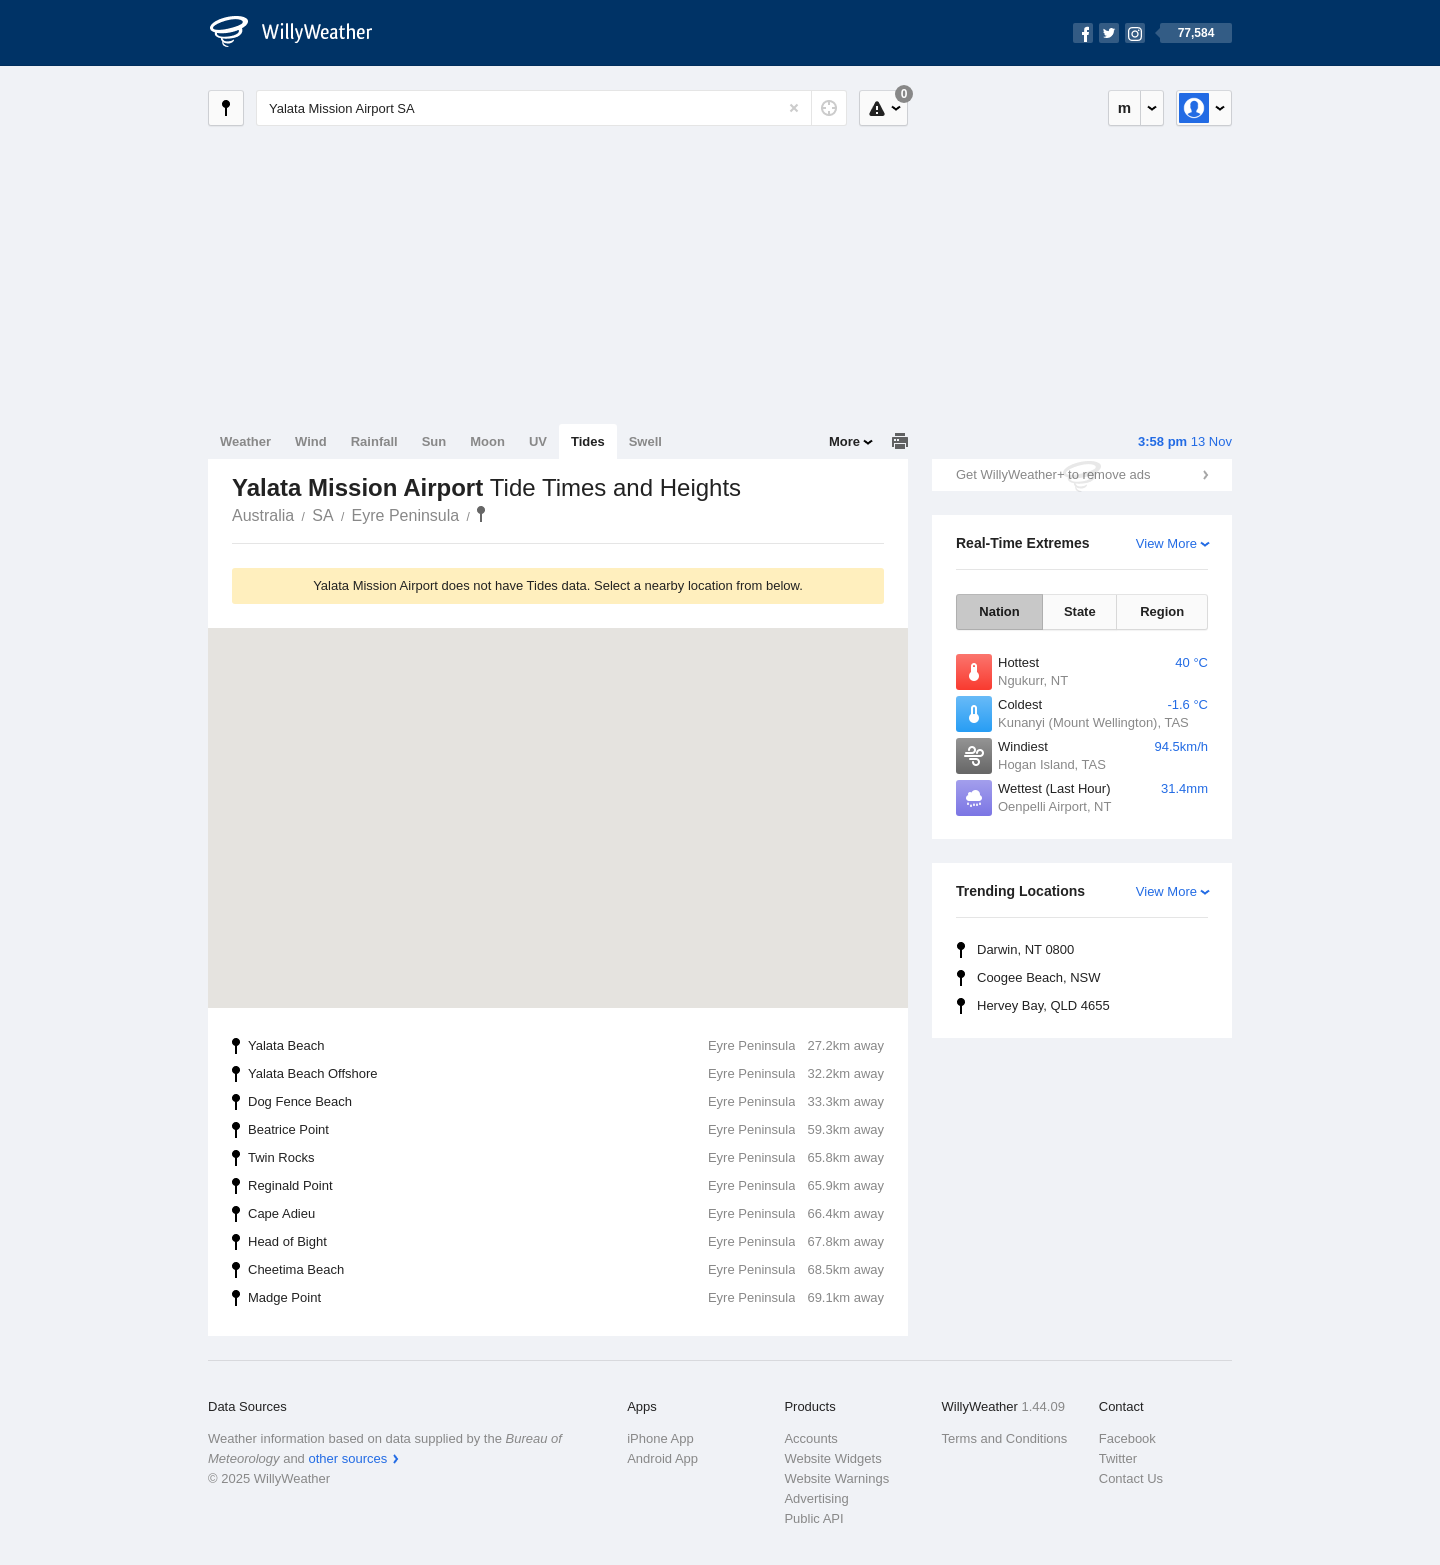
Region (1162, 611)
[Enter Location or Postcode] (551, 108)
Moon (487, 441)
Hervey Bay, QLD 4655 (1043, 1005)
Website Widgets (832, 1458)
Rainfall (374, 441)
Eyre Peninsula (406, 515)
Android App (662, 1458)
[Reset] (794, 108)
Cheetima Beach (566, 1270)
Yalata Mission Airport (481, 514)
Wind (311, 441)
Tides (588, 441)
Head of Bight (566, 1242)
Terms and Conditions (1005, 1438)
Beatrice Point (566, 1130)
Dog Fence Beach (566, 1102)
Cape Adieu (566, 1214)
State (1080, 611)
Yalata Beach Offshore (566, 1074)
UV (538, 441)
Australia (263, 515)
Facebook (1127, 1438)
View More (1166, 543)
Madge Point (566, 1298)
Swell (645, 441)
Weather (245, 441)
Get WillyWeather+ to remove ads (1053, 474)
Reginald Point (566, 1186)
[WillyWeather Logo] (302, 33)
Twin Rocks (566, 1158)
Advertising (816, 1498)
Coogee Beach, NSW (1039, 977)
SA (322, 515)
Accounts (810, 1438)
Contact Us (1131, 1478)
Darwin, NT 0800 (1025, 949)
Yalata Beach (566, 1046)
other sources (347, 1458)
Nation (999, 611)
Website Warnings (836, 1478)
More (844, 441)
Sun (434, 441)
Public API (813, 1518)
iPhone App (660, 1438)
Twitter (1118, 1458)
